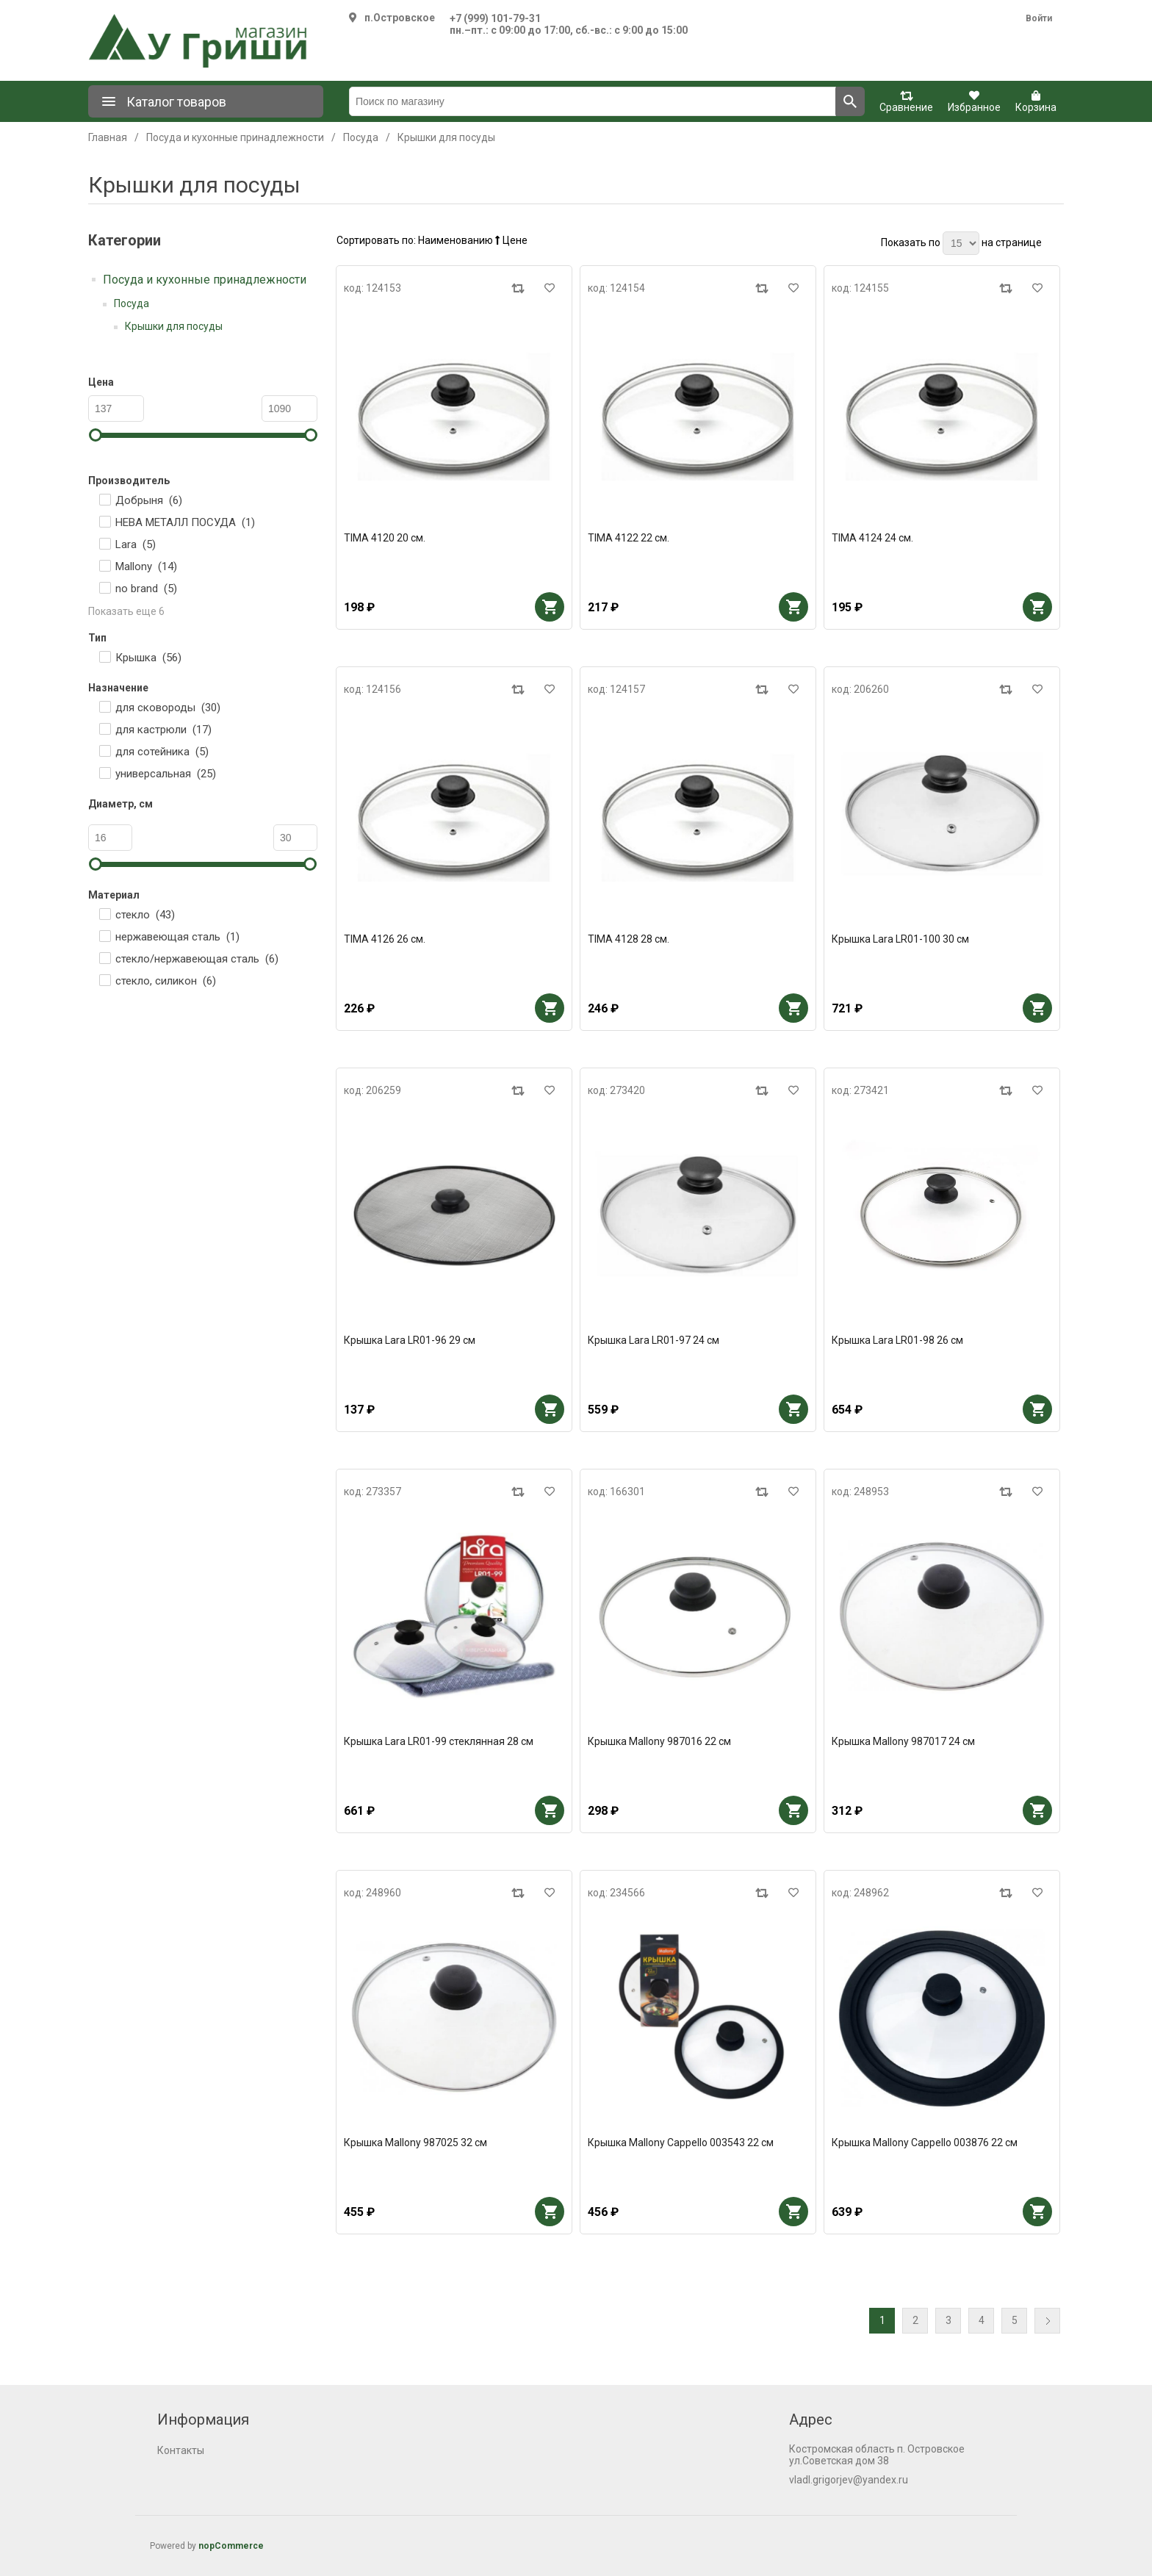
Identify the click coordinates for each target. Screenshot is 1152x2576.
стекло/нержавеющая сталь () (196, 958)
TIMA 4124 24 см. (872, 538)
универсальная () (165, 773)
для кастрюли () (163, 729)
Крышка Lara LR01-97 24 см (653, 1340)
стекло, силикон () (165, 980)
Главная (107, 137)
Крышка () (148, 657)
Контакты (180, 2450)
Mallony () (146, 566)
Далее (1047, 2321)
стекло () (145, 914)
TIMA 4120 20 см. (384, 538)
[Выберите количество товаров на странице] (961, 243)
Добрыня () (148, 500)
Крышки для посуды (174, 326)
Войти (1039, 18)
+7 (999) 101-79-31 (495, 18)
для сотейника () (162, 751)
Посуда (131, 303)
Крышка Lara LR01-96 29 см (409, 1340)
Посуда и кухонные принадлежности (204, 280)
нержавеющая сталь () (177, 936)
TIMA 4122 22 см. (628, 538)
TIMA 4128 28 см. (628, 939)
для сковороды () (167, 707)
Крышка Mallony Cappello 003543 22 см (681, 2142)
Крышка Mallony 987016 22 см (659, 1741)
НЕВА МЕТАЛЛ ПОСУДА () (185, 522)
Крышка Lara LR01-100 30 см (900, 939)
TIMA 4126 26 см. (384, 939)
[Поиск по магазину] (592, 101)
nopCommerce (231, 2546)
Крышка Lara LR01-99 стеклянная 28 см (438, 1741)
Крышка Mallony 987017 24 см (903, 1741)
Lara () (135, 544)
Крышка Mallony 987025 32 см (415, 2142)
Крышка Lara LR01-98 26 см (897, 1340)
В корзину (549, 607)
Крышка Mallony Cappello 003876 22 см (925, 2142)
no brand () (146, 588)
